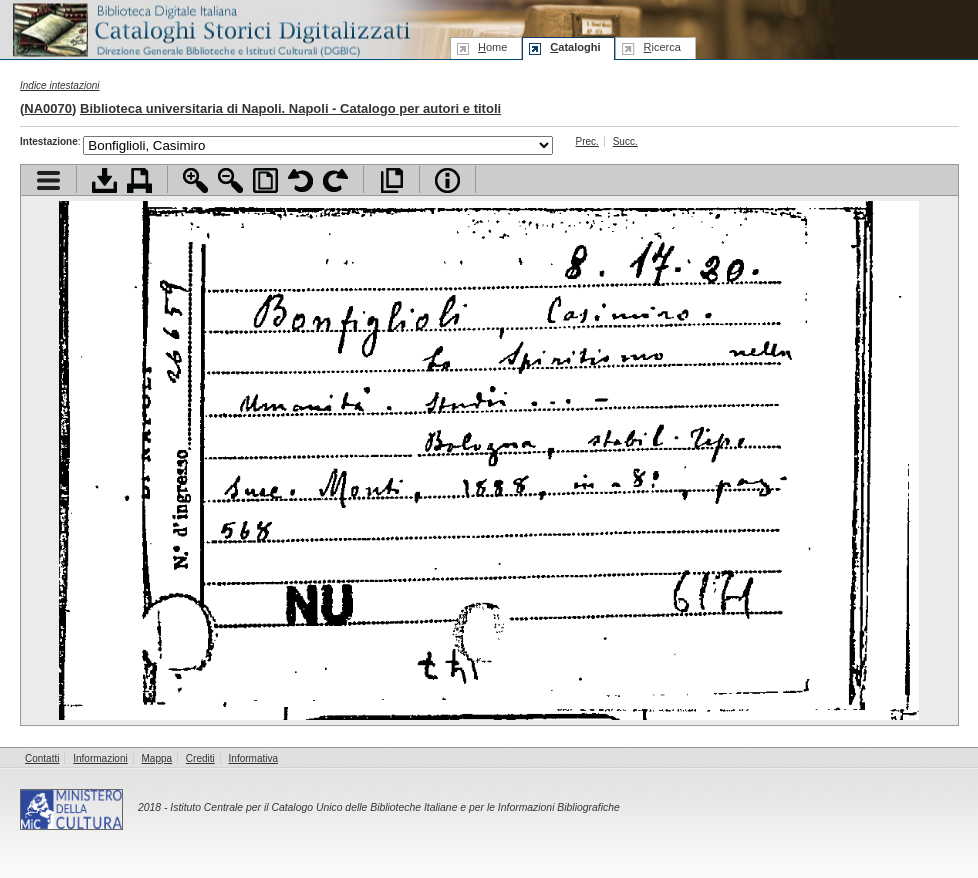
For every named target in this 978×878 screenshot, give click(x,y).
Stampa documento (139, 180)
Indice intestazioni (60, 85)
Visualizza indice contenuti (48, 180)
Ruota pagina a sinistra (300, 180)
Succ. (625, 141)
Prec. (587, 141)
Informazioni (100, 758)
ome (492, 47)
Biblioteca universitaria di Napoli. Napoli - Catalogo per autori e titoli (290, 108)
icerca (661, 47)
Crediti (200, 758)
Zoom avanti (195, 180)
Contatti (42, 758)
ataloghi (575, 47)
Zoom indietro (230, 180)
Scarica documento (104, 180)
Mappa (157, 758)
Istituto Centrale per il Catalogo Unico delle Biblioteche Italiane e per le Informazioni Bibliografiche (394, 807)
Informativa (253, 758)
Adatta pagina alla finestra (265, 180)
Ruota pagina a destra (335, 180)
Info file (447, 180)
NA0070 (48, 108)
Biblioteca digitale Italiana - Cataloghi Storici (210, 28)
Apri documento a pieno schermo (391, 180)
